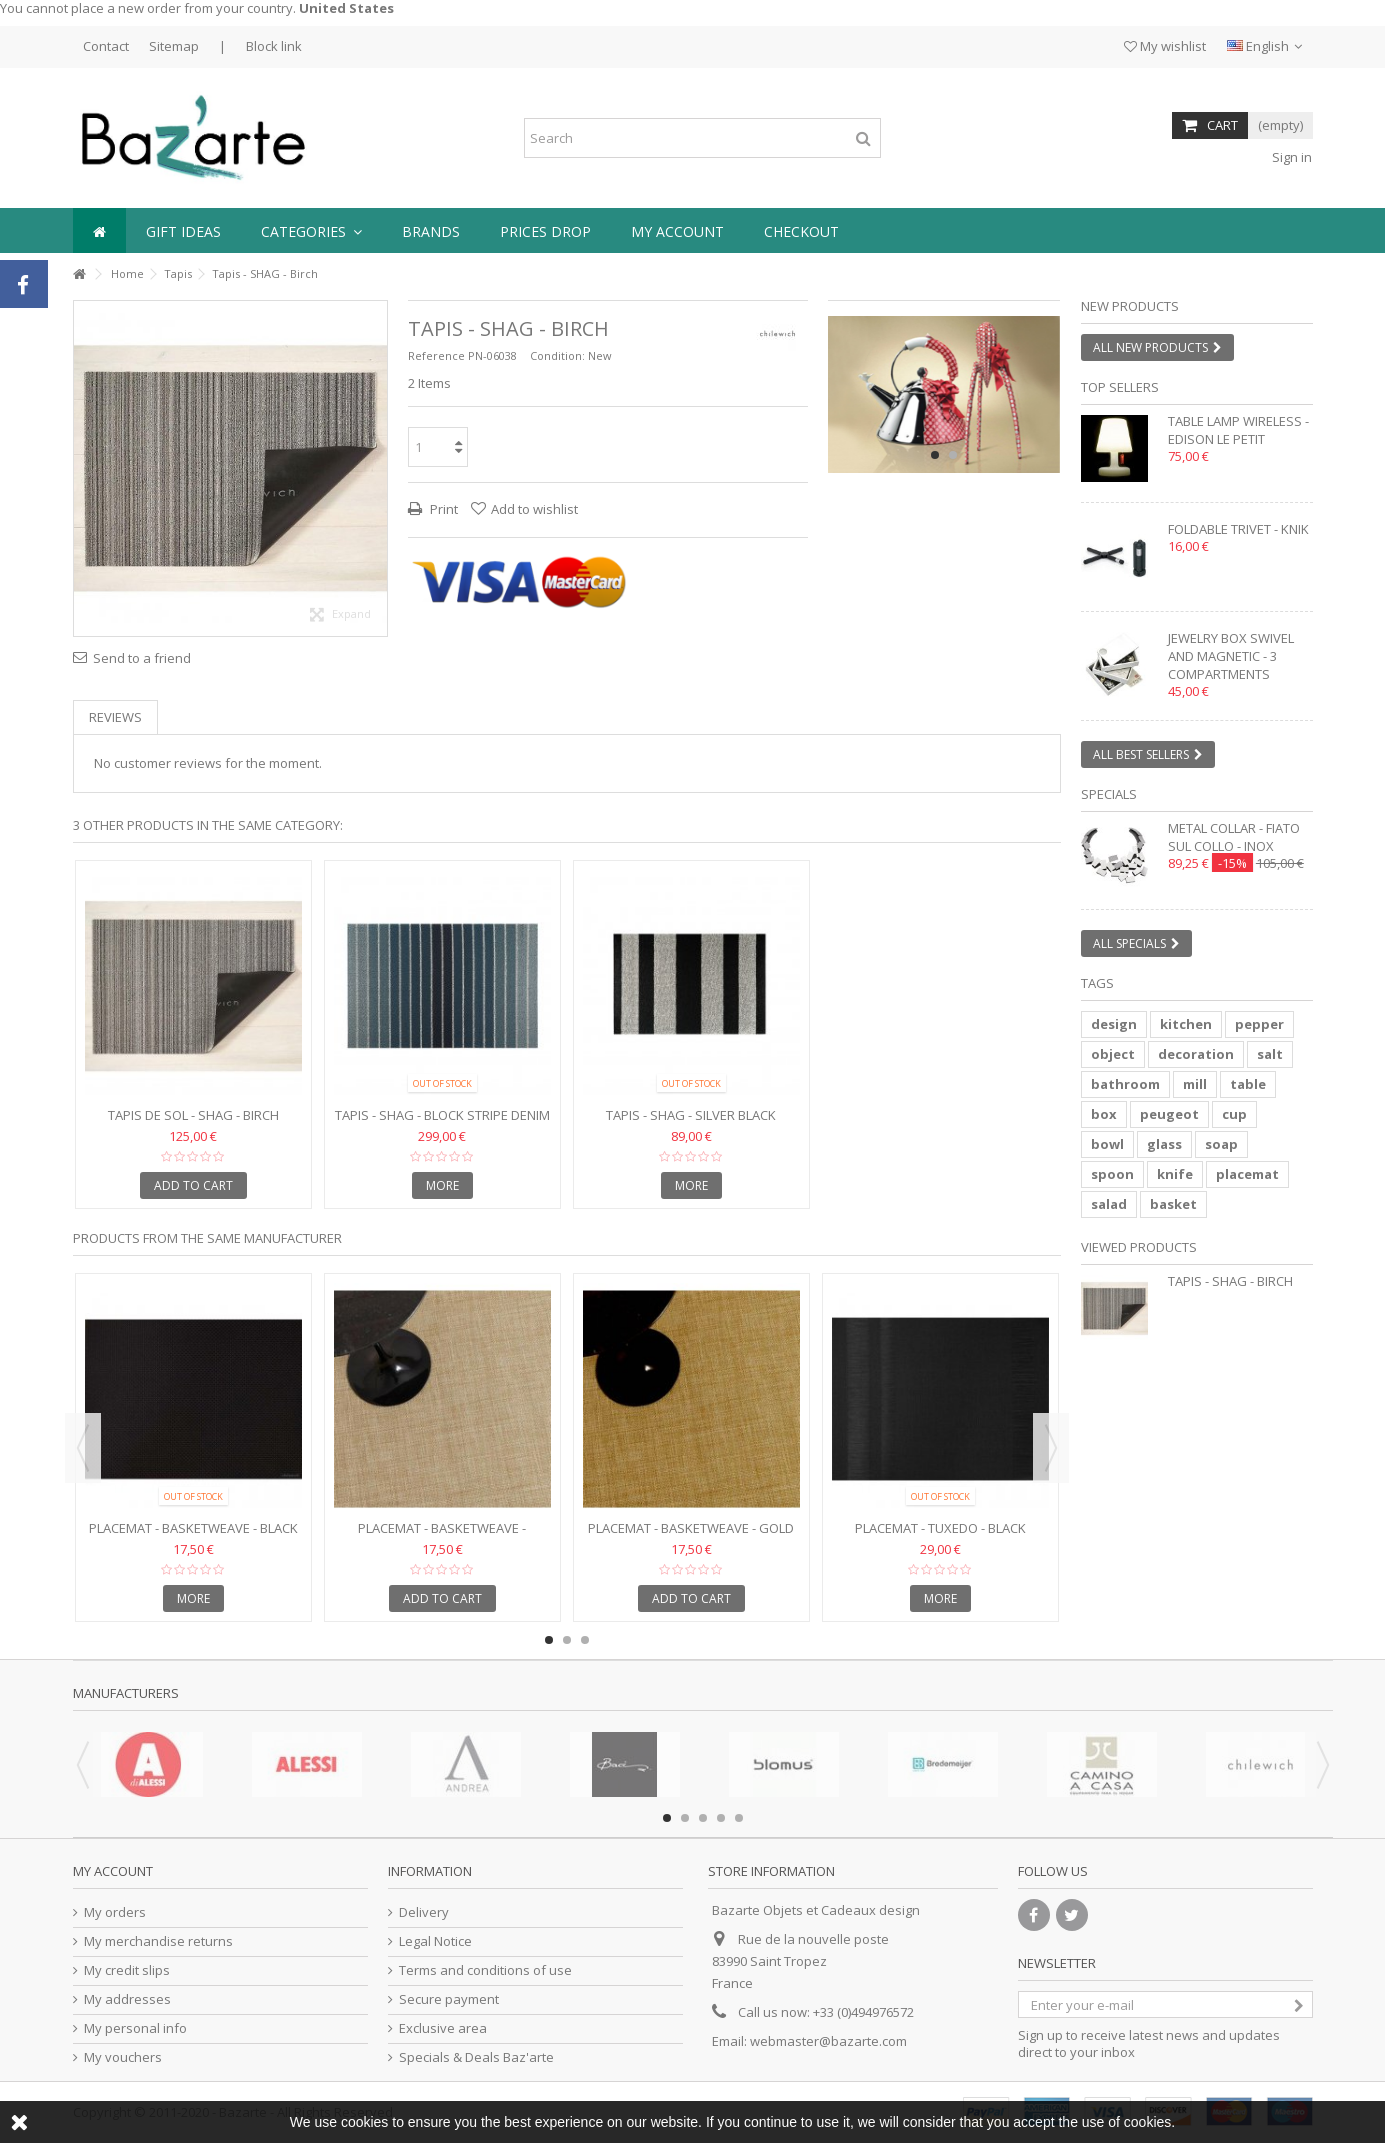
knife (1175, 1174)
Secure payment (449, 1999)
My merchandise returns (158, 1941)
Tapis (178, 273)
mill (1195, 1084)
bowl (1107, 1144)
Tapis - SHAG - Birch (1230, 1281)
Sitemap (174, 46)
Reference (436, 355)
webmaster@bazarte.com (828, 2041)
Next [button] (1051, 1448)
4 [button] (721, 1818)
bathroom (1125, 1084)
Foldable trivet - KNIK (1238, 529)
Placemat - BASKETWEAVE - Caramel (442, 1536)
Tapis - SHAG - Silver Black (691, 1115)
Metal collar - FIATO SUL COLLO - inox (1234, 837)
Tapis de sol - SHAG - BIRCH (193, 1115)
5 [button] (739, 1818)
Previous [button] (83, 1448)
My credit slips (127, 1970)
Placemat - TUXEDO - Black (940, 1528)
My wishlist (1165, 46)
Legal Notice (435, 1941)
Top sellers (1120, 387)
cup (1234, 1114)
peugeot (1169, 1114)
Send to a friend (142, 658)
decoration (1196, 1054)
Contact (106, 46)
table (1248, 1084)
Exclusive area (443, 2028)
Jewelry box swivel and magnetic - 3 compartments (1231, 656)
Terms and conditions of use (485, 1970)
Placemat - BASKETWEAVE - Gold (691, 1528)
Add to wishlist (534, 509)
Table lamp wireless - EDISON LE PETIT (1238, 430)
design (1114, 1024)
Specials (1109, 794)
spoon (1112, 1174)
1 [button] (935, 455)
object (1113, 1054)
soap (1221, 1144)
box (1104, 1114)
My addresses (127, 1999)
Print (442, 509)
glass (1164, 1144)
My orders (115, 1912)
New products (1130, 306)
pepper (1259, 1024)
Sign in (1290, 157)
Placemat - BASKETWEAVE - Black (193, 1528)
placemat (1247, 1174)
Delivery (424, 1912)
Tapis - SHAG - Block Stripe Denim (442, 1115)
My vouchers (123, 2057)
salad (1109, 1204)
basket (1173, 1204)
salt (1270, 1054)
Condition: (557, 355)
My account (113, 1871)
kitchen (1186, 1024)
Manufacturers (126, 1693)
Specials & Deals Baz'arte (476, 2057)
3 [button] (585, 1640)
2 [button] (953, 455)
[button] (311, 230)
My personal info (135, 2028)
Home (127, 273)
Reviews (115, 717)
